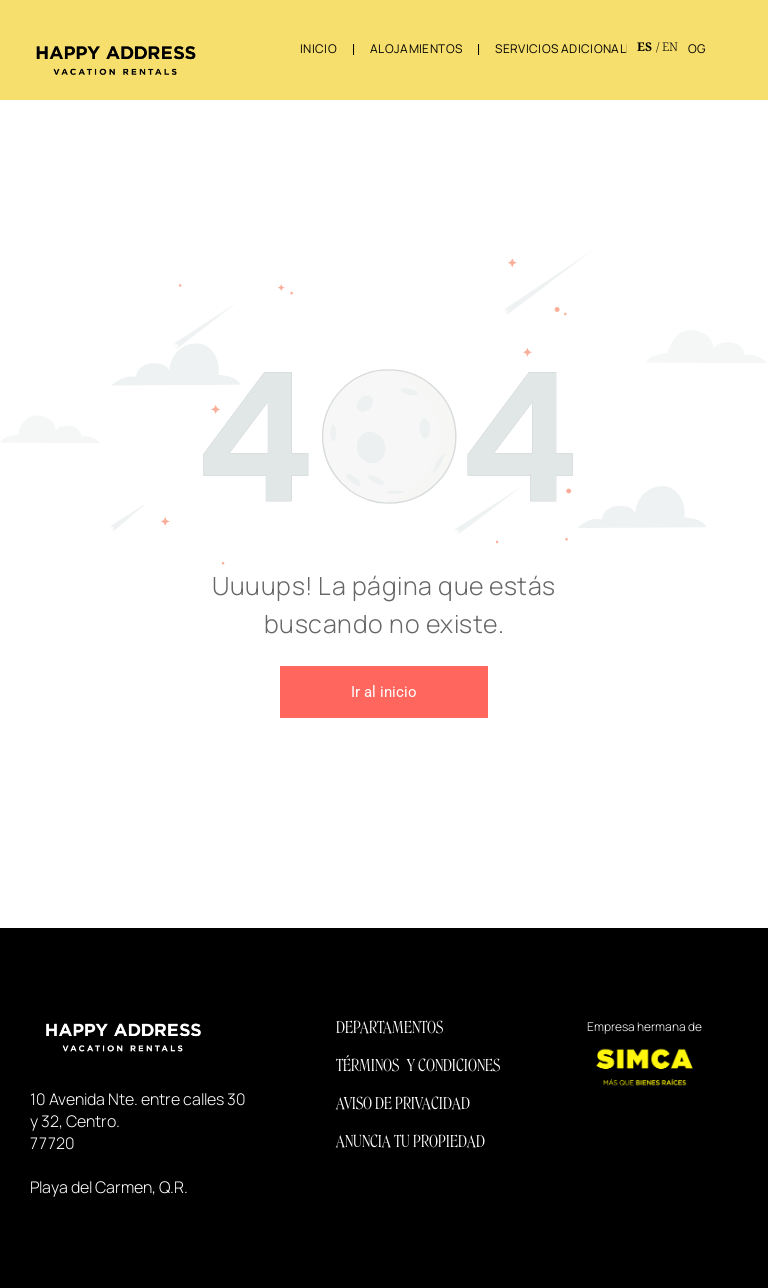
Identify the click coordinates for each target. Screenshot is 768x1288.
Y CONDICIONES (453, 1065)
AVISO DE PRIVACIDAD (403, 1103)
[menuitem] (320, 49)
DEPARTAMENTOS (389, 1027)
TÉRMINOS (367, 1065)
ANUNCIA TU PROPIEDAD (410, 1141)
